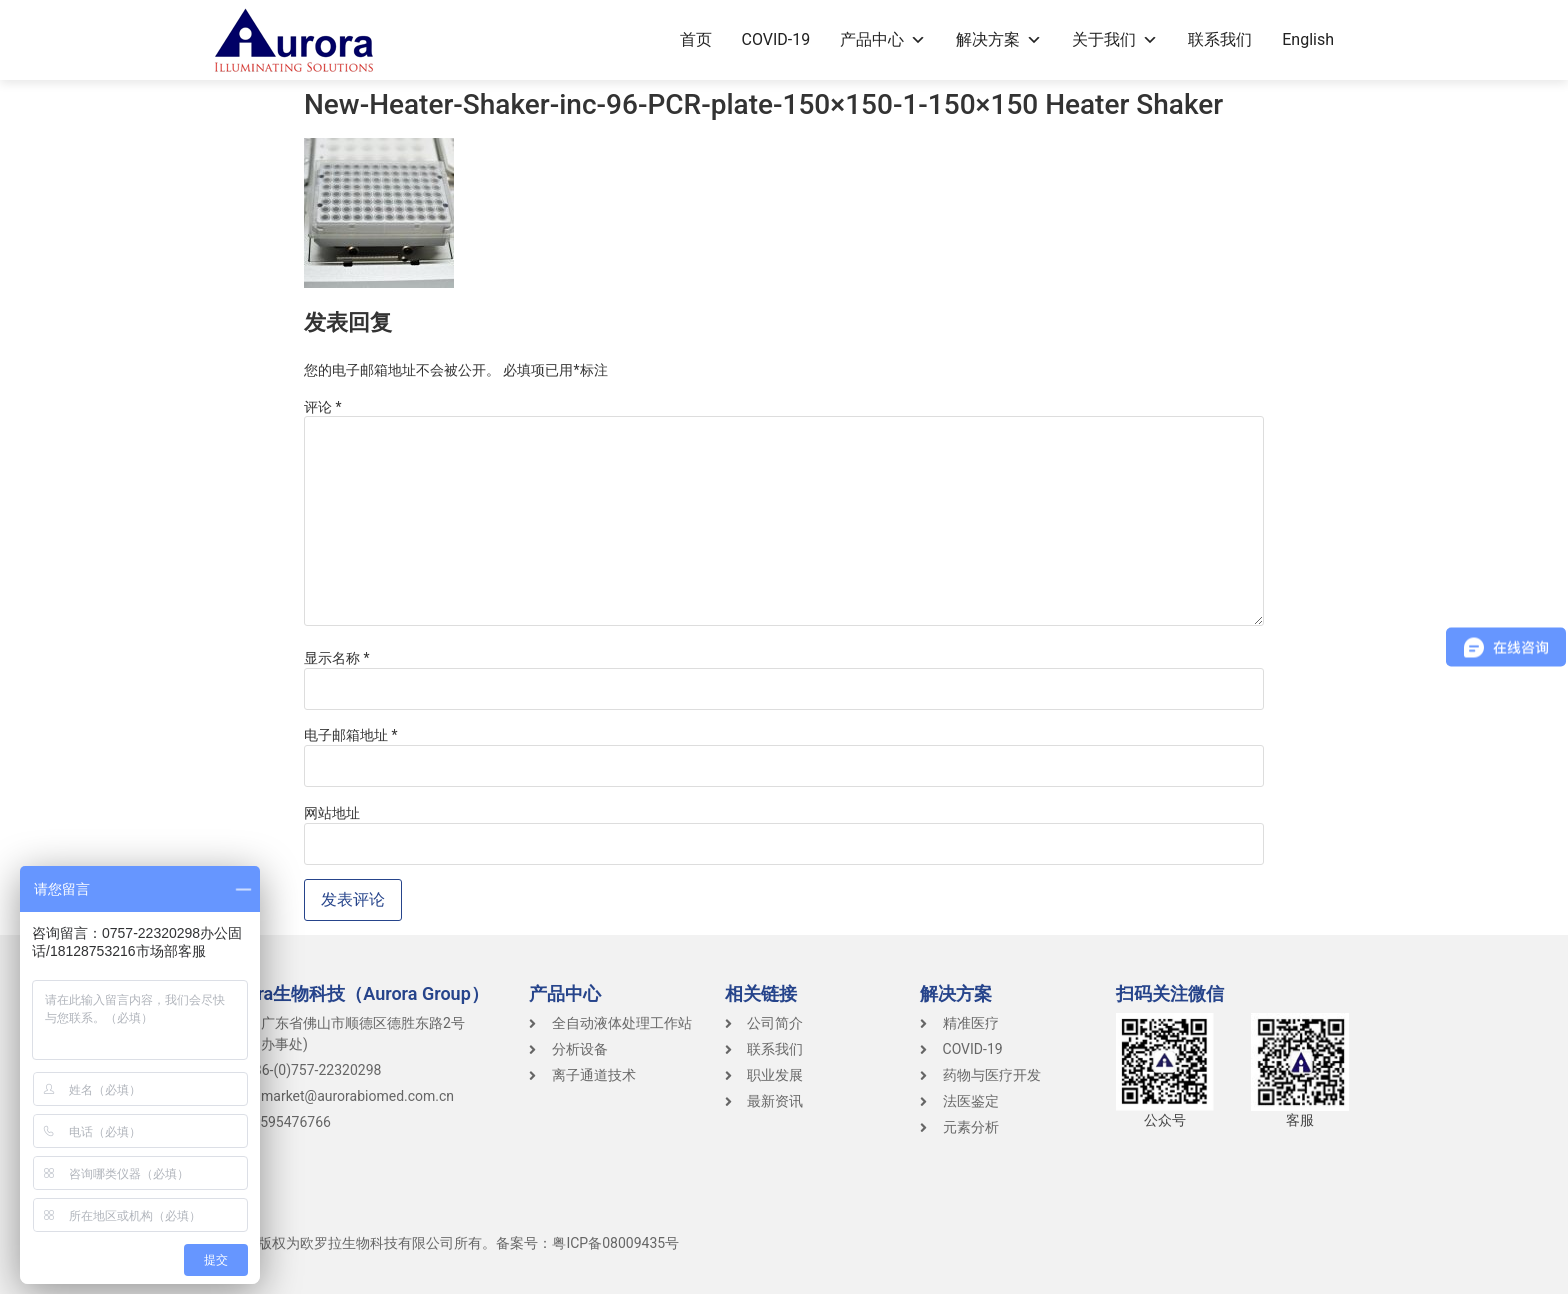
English (1308, 39)
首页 (696, 39)
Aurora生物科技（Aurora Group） (354, 993)
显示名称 (337, 658)
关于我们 (1115, 39)
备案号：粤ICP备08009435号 (587, 1243)
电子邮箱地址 (351, 735)
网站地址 (332, 813)
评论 (323, 407)
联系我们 (1220, 39)
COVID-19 (776, 39)
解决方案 (999, 39)
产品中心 (883, 39)
